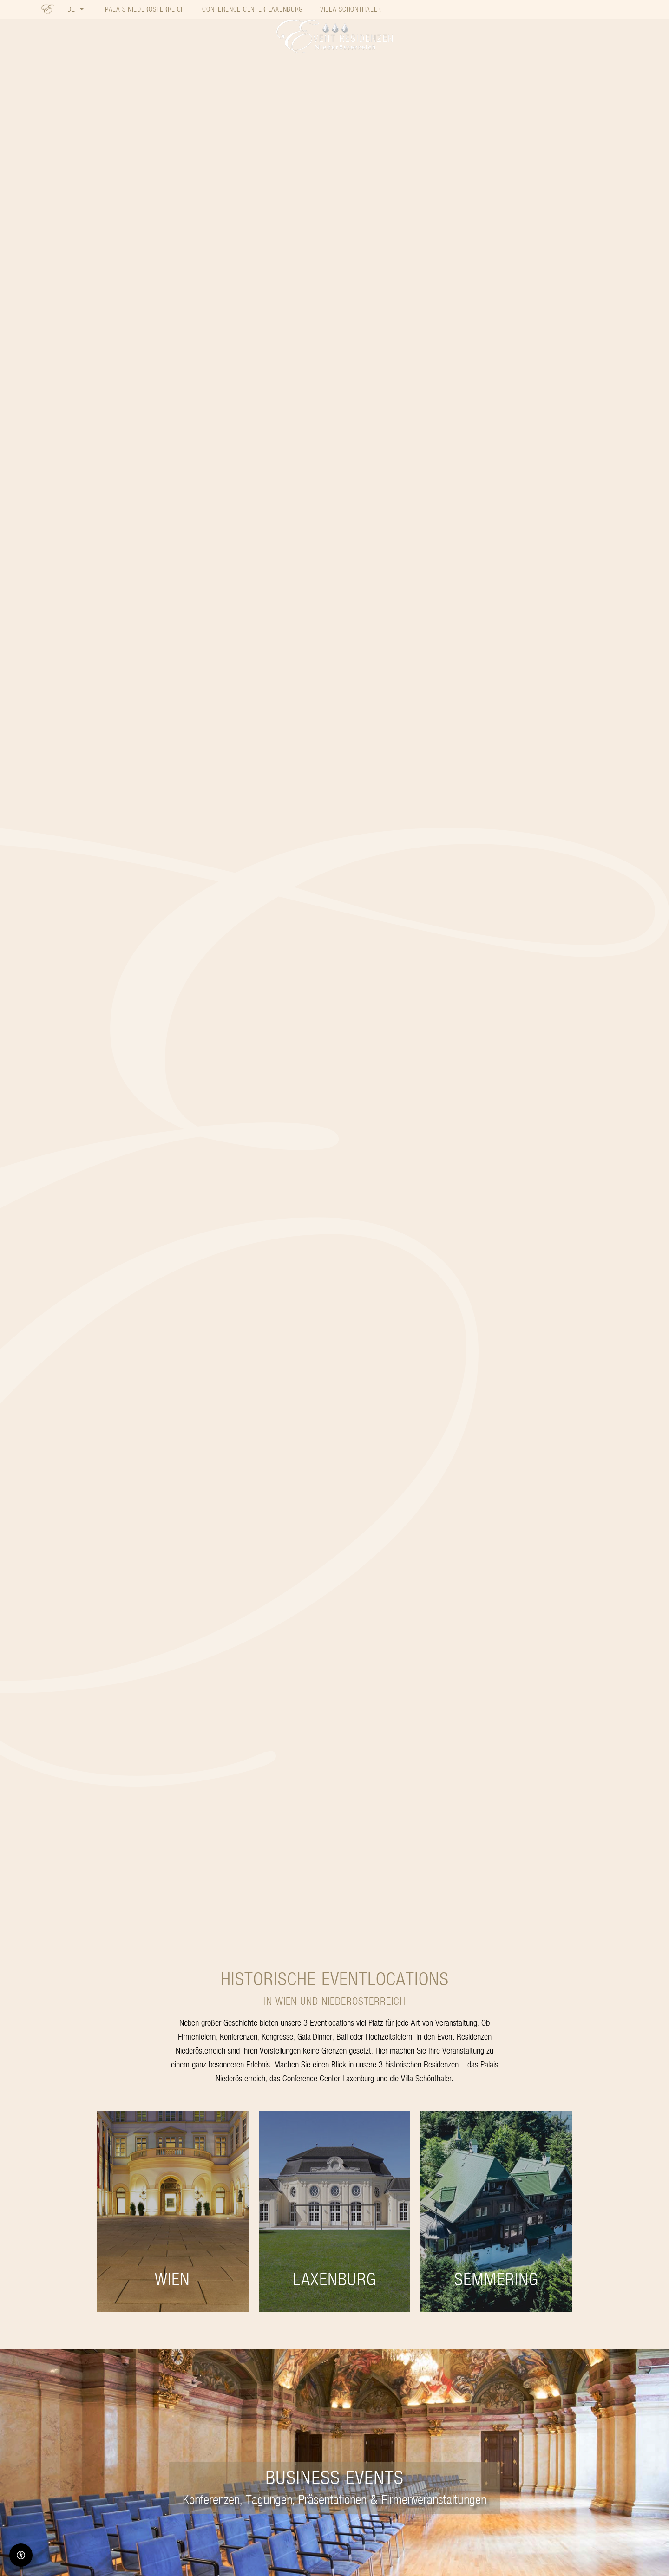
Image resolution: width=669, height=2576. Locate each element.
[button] (75, 9)
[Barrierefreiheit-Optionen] (21, 2555)
